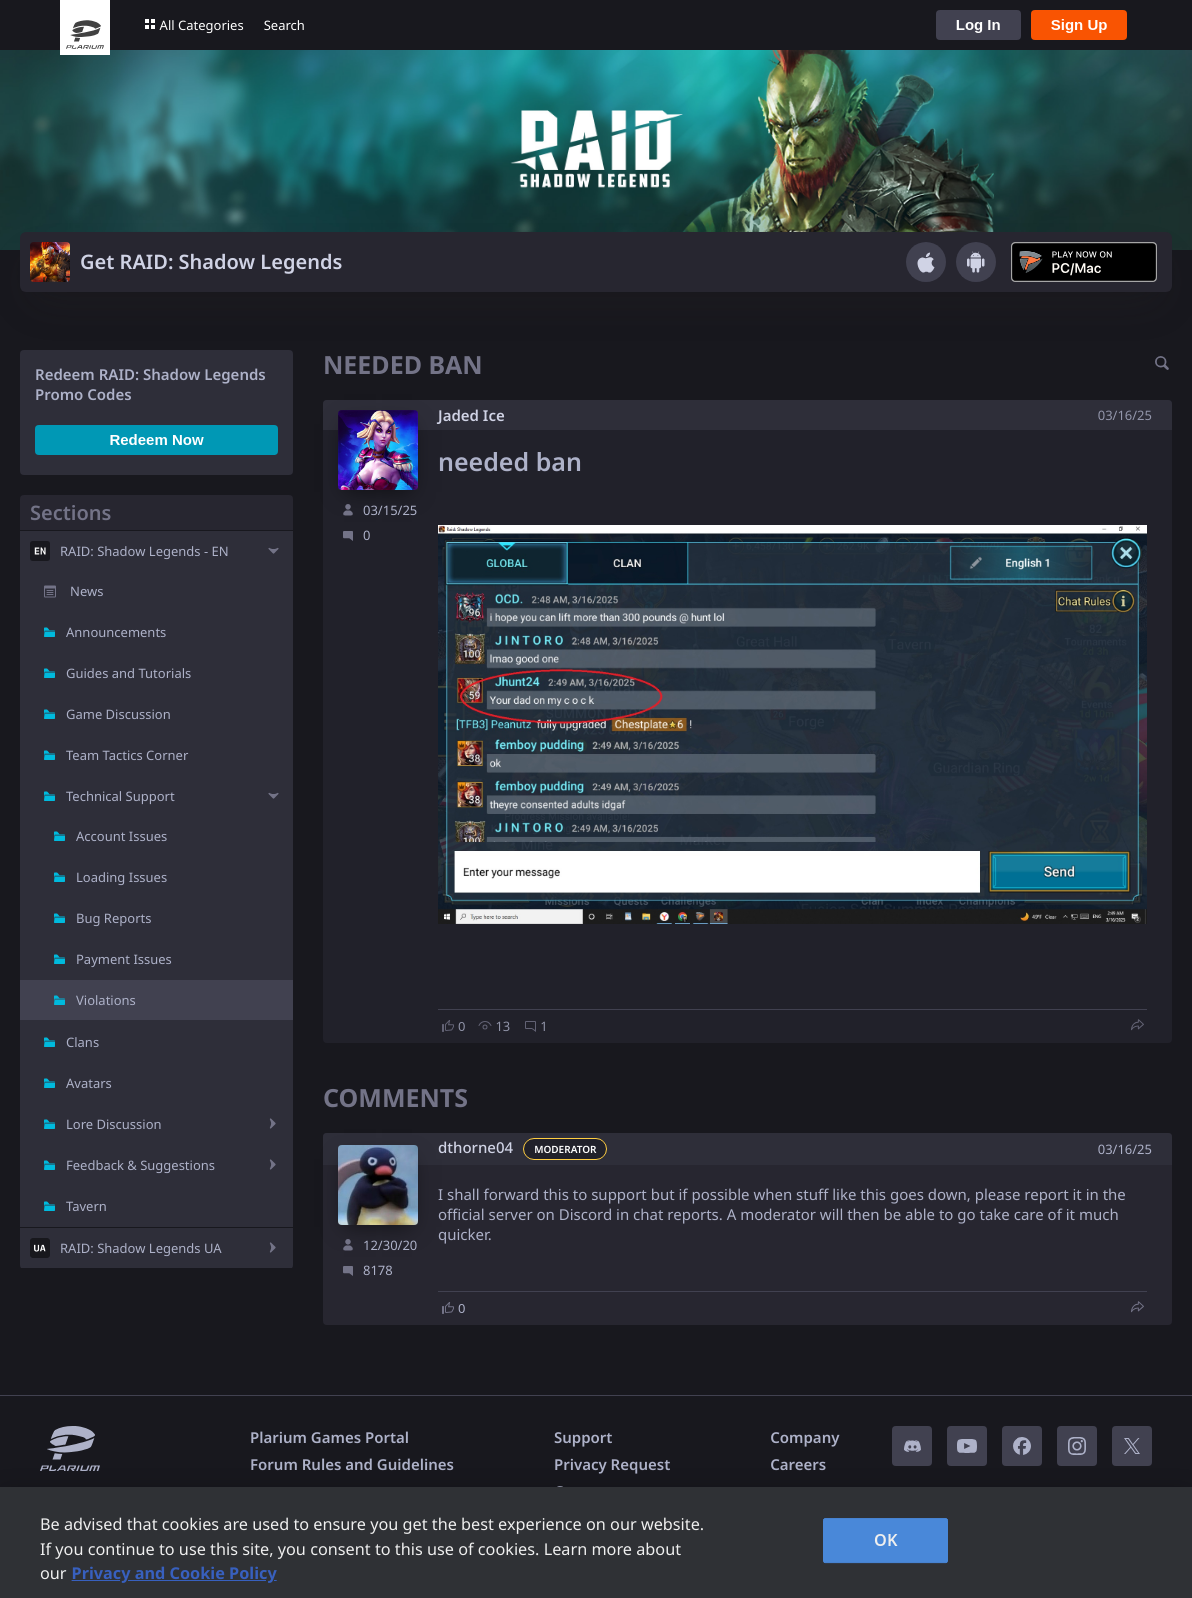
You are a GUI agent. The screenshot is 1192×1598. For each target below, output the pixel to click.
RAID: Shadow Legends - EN (144, 551)
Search (284, 25)
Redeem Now (156, 439)
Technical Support (120, 796)
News (86, 591)
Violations (106, 1000)
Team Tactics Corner (127, 755)
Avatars (89, 1083)
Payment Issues (124, 959)
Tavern (86, 1206)
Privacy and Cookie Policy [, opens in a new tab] (174, 1573)
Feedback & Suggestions (140, 1165)
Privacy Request (612, 1465)
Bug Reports (113, 918)
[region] (596, 1542)
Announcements (116, 632)
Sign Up (1079, 24)
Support (583, 1438)
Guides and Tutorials (128, 673)
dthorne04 (475, 1148)
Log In (978, 24)
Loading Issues (121, 877)
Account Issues (121, 836)
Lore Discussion (114, 1124)
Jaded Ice (471, 416)
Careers (798, 1465)
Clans (82, 1042)
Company (804, 1438)
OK (886, 1540)
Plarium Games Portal (329, 1438)
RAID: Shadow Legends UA (141, 1248)
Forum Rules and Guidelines (352, 1465)
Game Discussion (118, 714)
